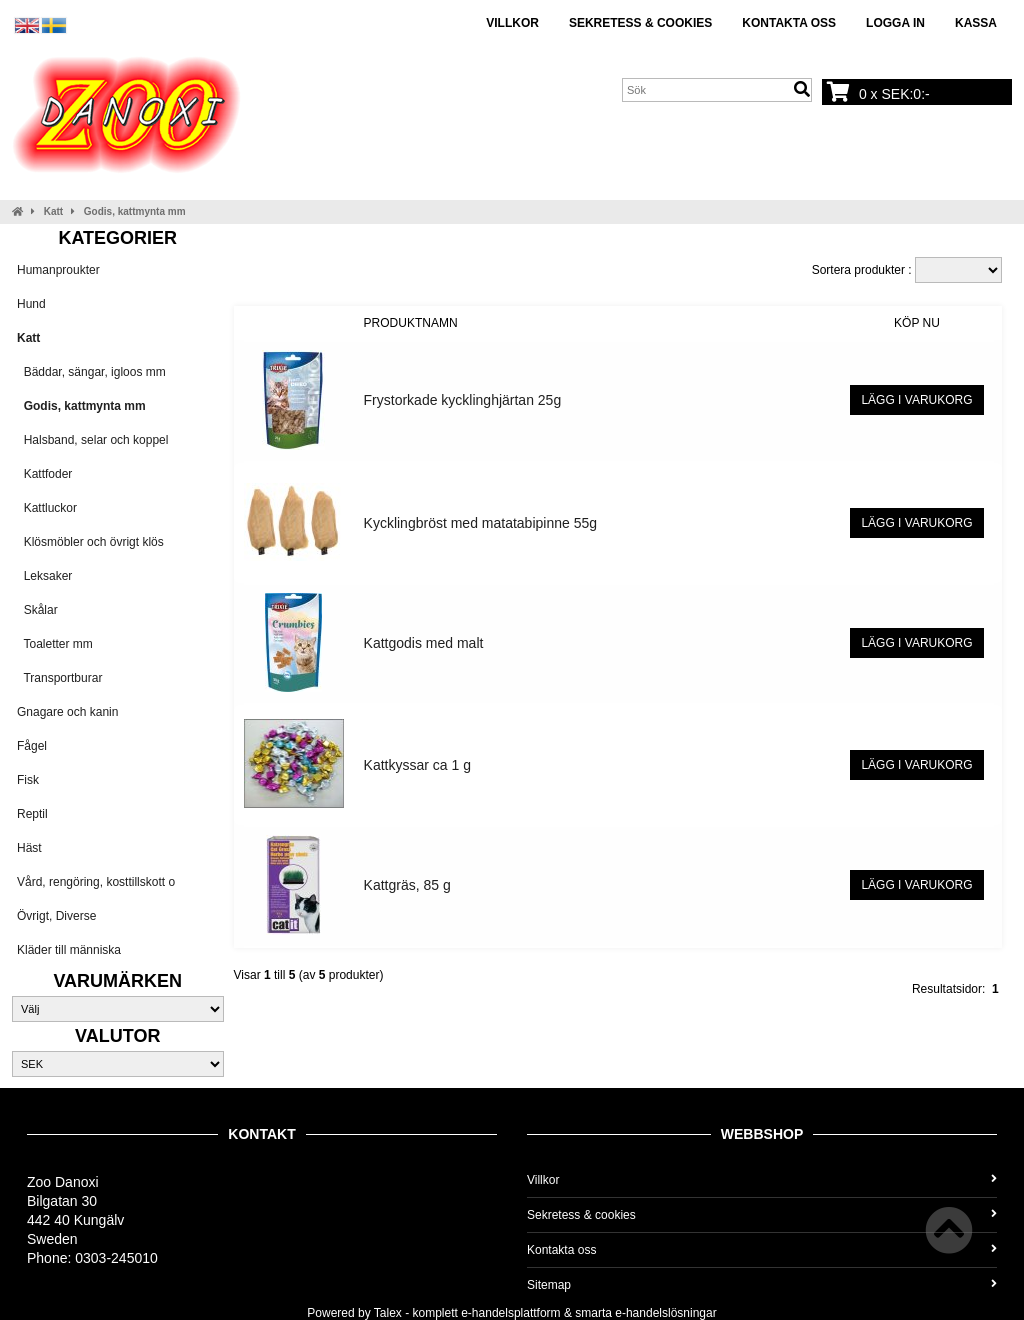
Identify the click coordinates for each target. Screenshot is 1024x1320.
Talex (388, 1313)
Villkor (512, 23)
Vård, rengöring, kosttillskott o (96, 882)
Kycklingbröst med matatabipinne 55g (480, 523)
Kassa (976, 23)
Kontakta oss (789, 23)
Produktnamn (411, 323)
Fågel (32, 746)
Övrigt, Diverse (56, 916)
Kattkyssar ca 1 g (417, 765)
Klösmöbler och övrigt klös (90, 542)
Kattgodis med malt (424, 643)
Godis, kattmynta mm (135, 211)
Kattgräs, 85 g (407, 885)
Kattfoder (44, 474)
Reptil (32, 814)
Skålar (37, 610)
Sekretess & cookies (640, 23)
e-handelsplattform (510, 1313)
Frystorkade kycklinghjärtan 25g (463, 400)
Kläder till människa (69, 950)
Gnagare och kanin (67, 712)
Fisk (28, 780)
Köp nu (917, 323)
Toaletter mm (55, 644)
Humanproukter (58, 270)
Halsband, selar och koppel (92, 440)
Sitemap (762, 1285)
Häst (29, 848)
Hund (31, 304)
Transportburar (59, 678)
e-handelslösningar (665, 1313)
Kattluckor (47, 508)
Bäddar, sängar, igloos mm (91, 372)
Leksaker (44, 576)
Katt (53, 211)
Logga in (895, 23)
